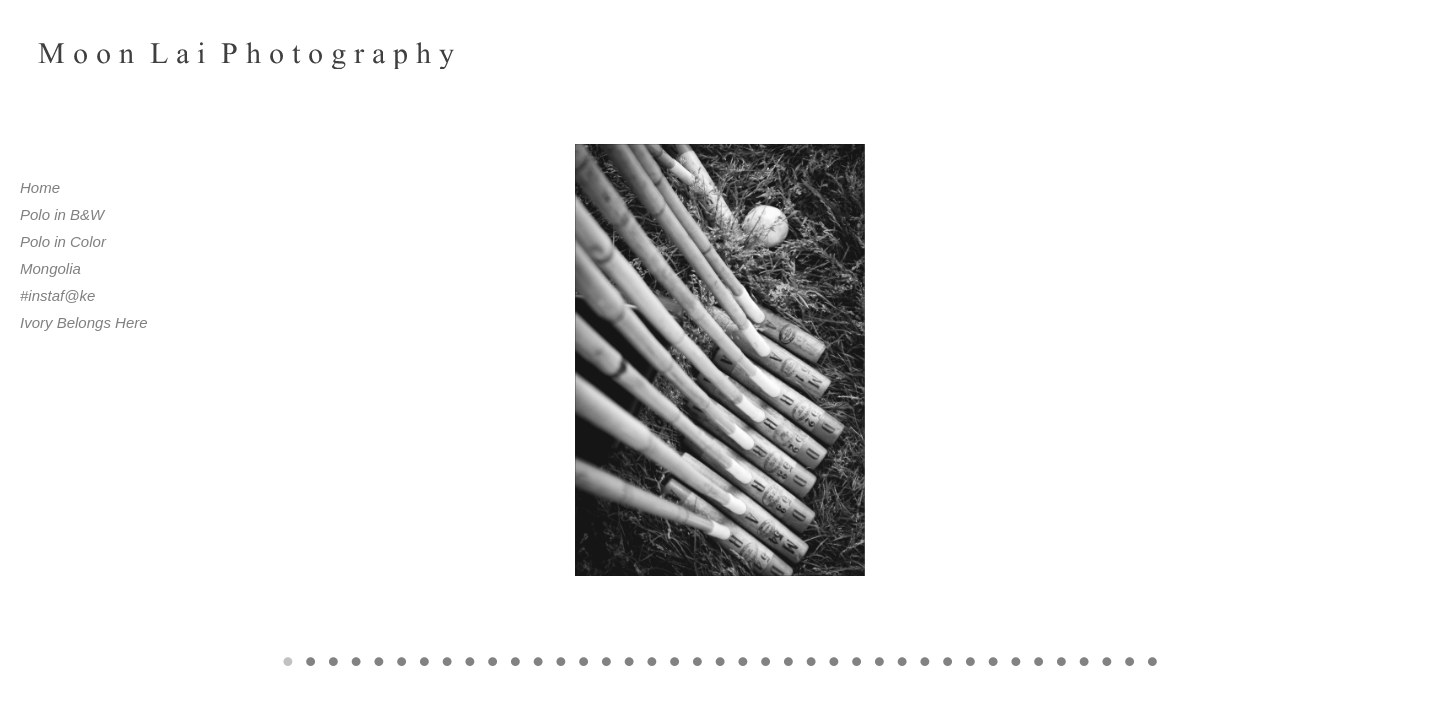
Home (40, 187)
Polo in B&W (62, 214)
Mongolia (50, 268)
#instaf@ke (57, 295)
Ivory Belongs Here (84, 322)
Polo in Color (63, 241)
